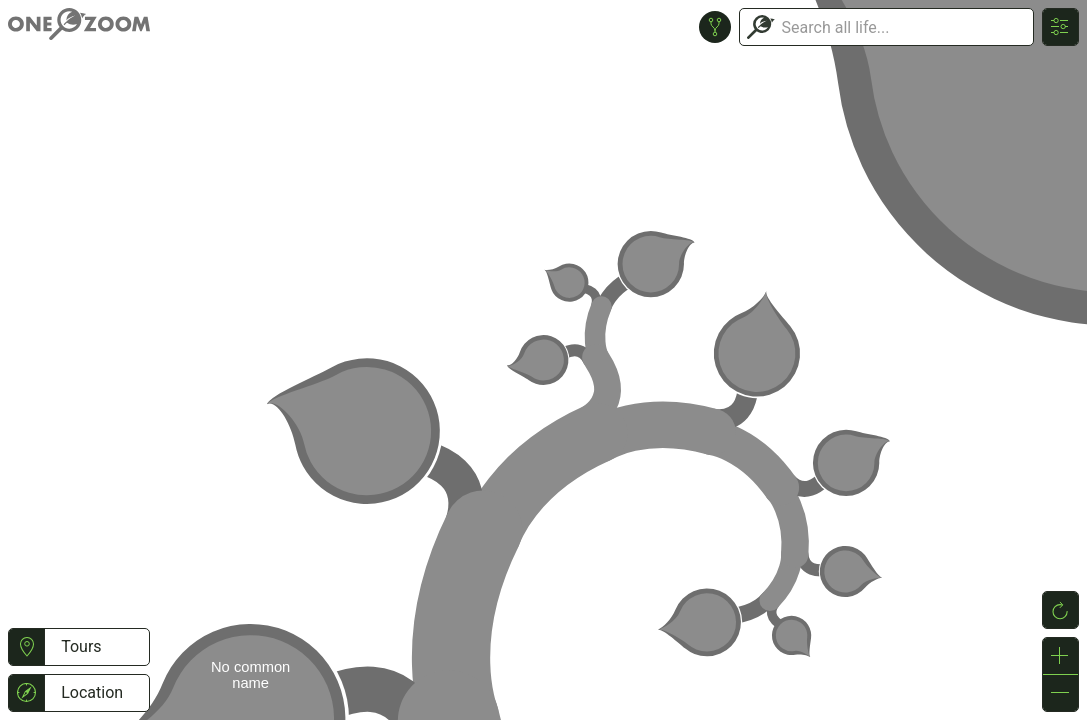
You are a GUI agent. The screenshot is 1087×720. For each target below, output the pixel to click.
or (543, 360)
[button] (26, 647)
